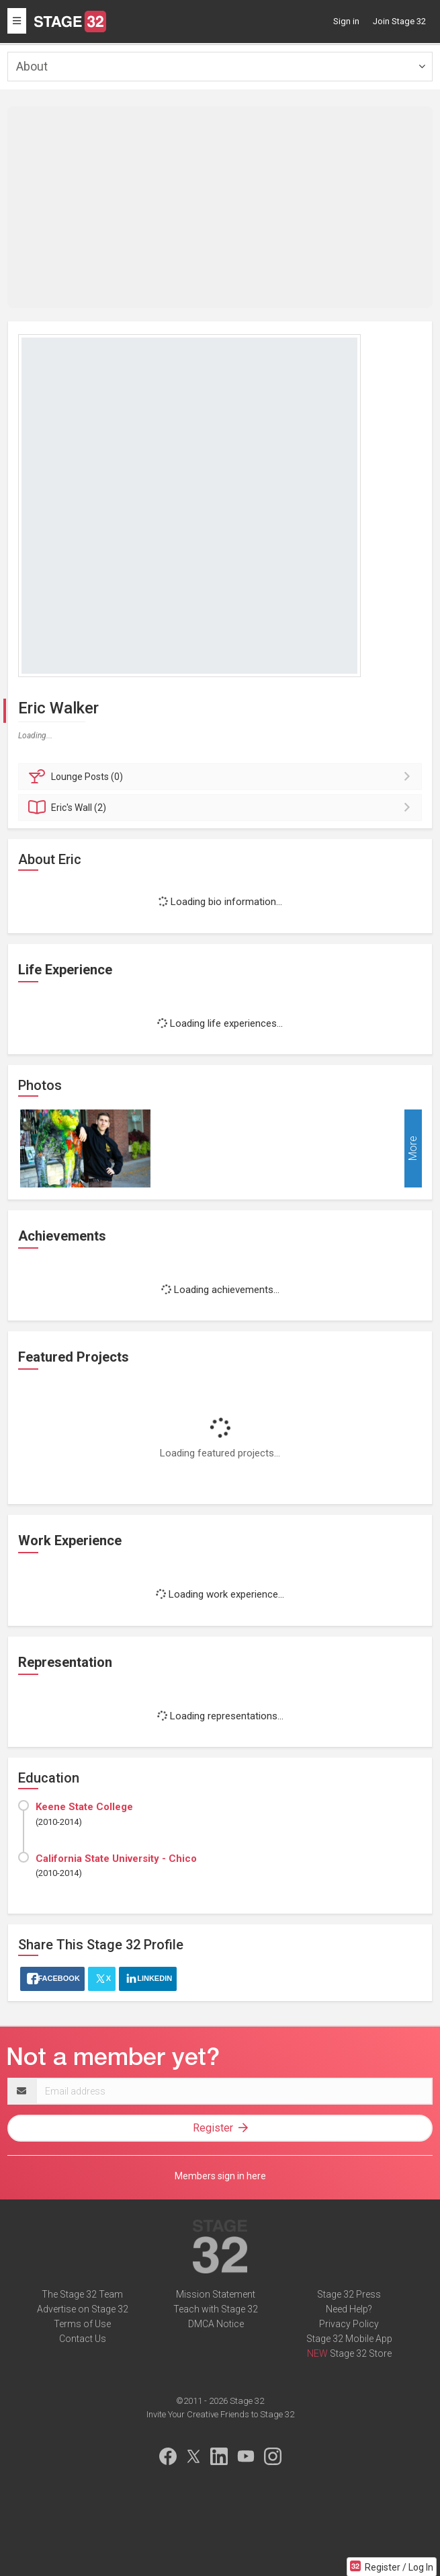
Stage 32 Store (361, 2353)
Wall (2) (222, 807)
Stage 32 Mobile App (349, 2338)
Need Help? (349, 2309)
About (32, 66)
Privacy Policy (349, 2323)
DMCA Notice (216, 2323)
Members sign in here (220, 2176)
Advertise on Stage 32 (82, 2309)
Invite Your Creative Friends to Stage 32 (220, 2414)
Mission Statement (215, 2294)
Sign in (346, 21)
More (412, 1148)
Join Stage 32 (399, 21)
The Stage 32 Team (82, 2294)
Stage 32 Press (349, 2294)
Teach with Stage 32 (215, 2309)
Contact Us (82, 2338)
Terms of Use (82, 2323)
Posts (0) (222, 777)
